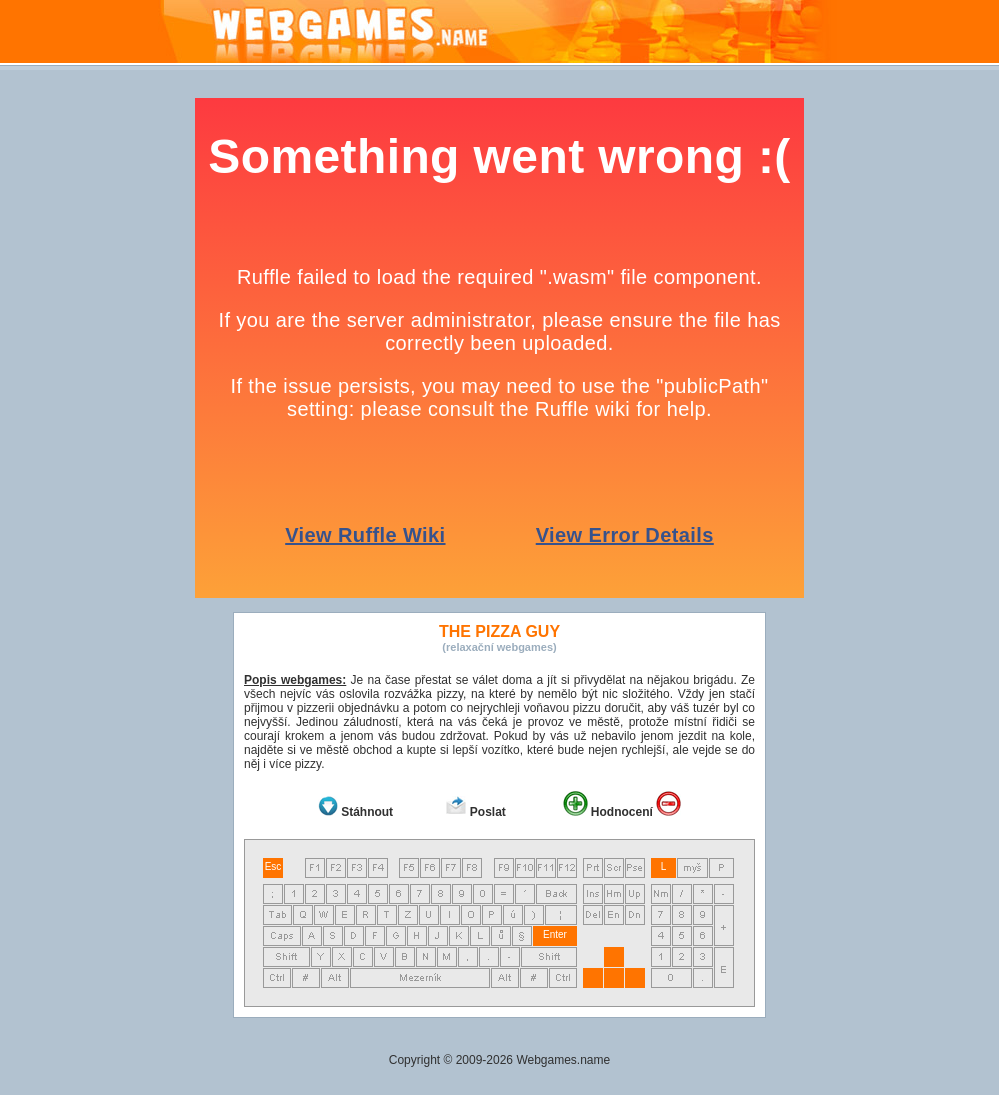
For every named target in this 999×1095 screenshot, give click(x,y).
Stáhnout (367, 812)
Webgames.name (563, 1060)
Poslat (488, 812)
